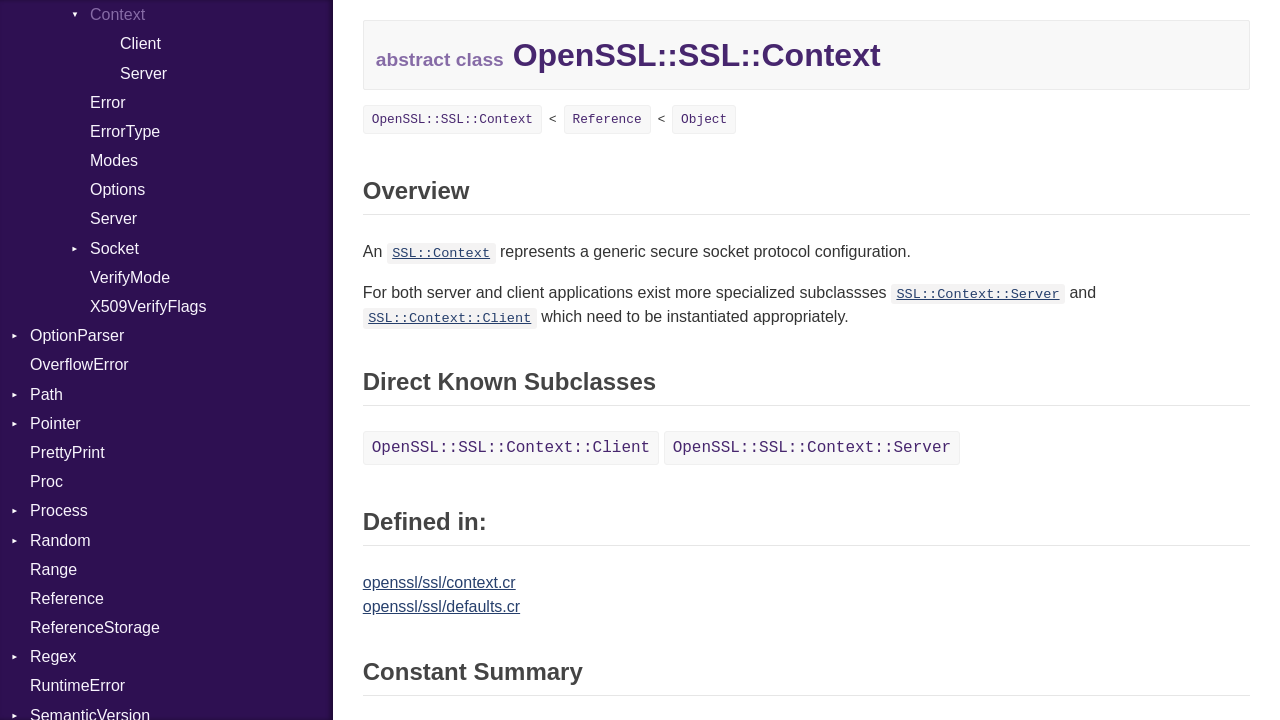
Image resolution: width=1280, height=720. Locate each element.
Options (117, 189)
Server (143, 73)
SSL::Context (441, 253)
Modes (114, 160)
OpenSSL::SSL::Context (452, 119)
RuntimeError (77, 685)
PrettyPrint (67, 452)
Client (140, 43)
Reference (67, 598)
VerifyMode (130, 277)
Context (117, 14)
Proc (46, 481)
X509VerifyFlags (148, 306)
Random (60, 540)
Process (59, 510)
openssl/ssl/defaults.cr (441, 606)
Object (704, 119)
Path (46, 394)
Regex (53, 656)
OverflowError (79, 364)
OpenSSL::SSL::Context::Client (511, 448)
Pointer (55, 423)
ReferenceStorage (95, 627)
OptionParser (77, 335)
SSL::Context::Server (977, 294)
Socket (114, 248)
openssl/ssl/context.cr (439, 582)
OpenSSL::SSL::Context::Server (812, 448)
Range (53, 569)
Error (108, 102)
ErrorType (125, 131)
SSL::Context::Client (449, 318)
